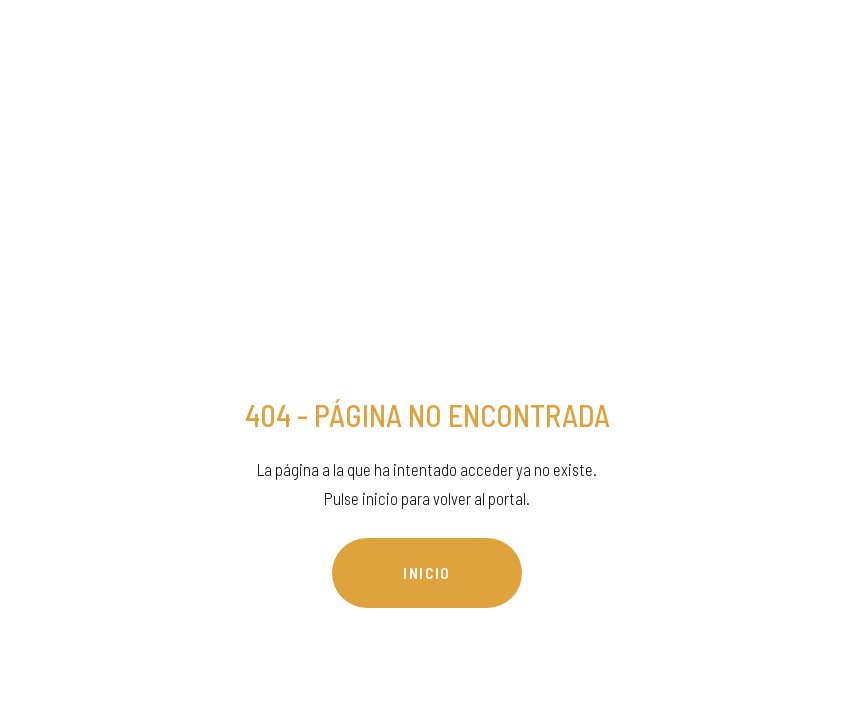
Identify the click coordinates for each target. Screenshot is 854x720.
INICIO (426, 572)
